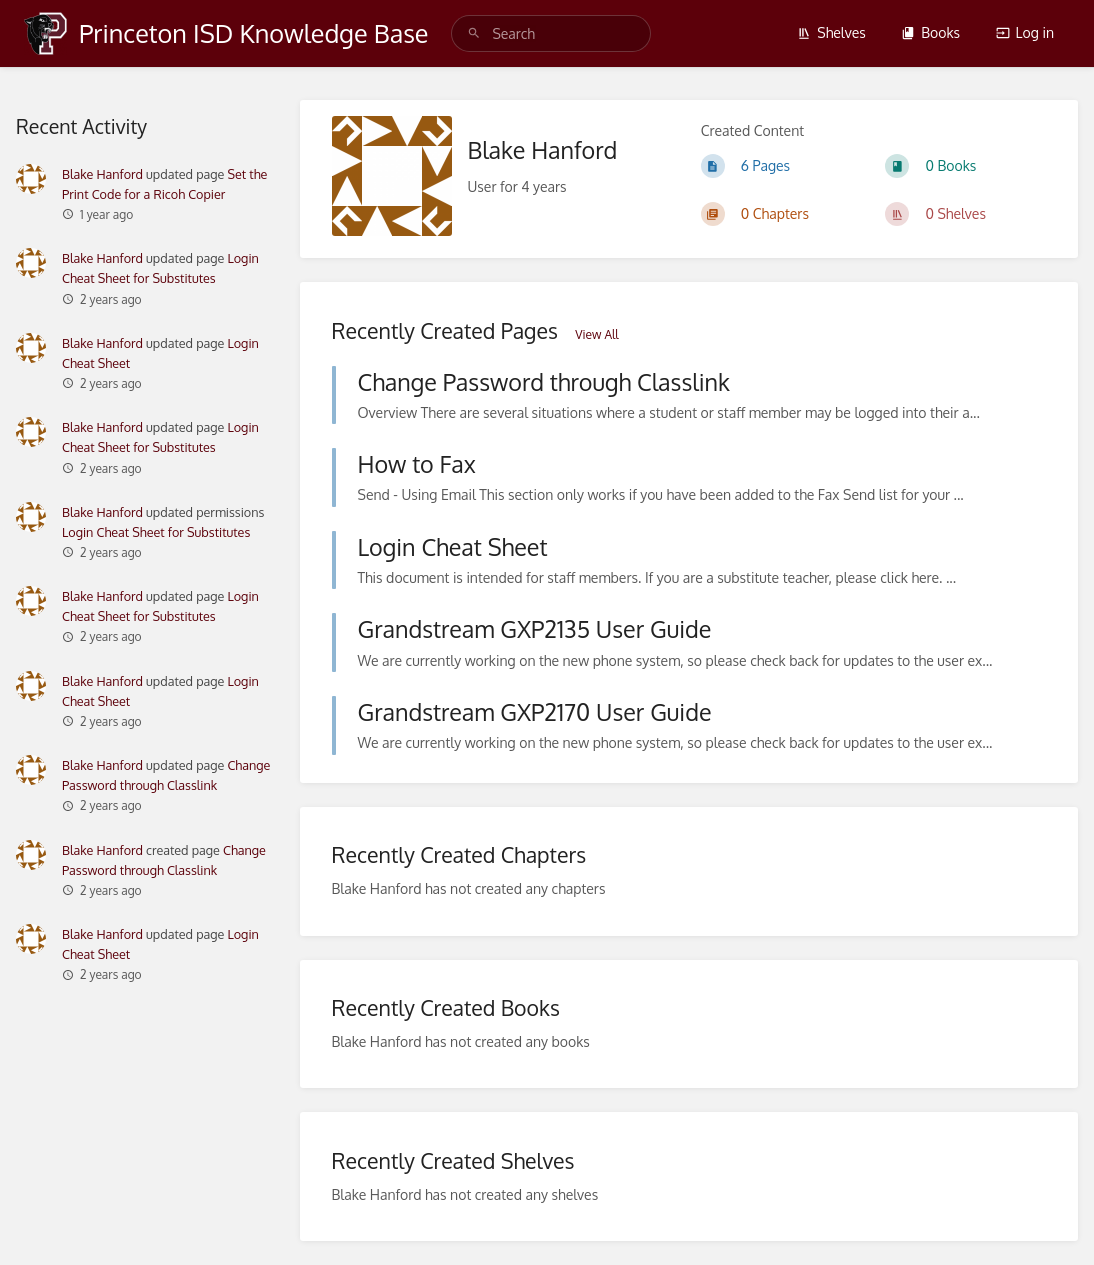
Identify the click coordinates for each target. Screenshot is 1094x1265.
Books (930, 32)
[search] (551, 33)
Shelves (831, 32)
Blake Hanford (102, 174)
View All (596, 334)
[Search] (474, 33)
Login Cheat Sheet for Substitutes (156, 532)
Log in (1025, 32)
